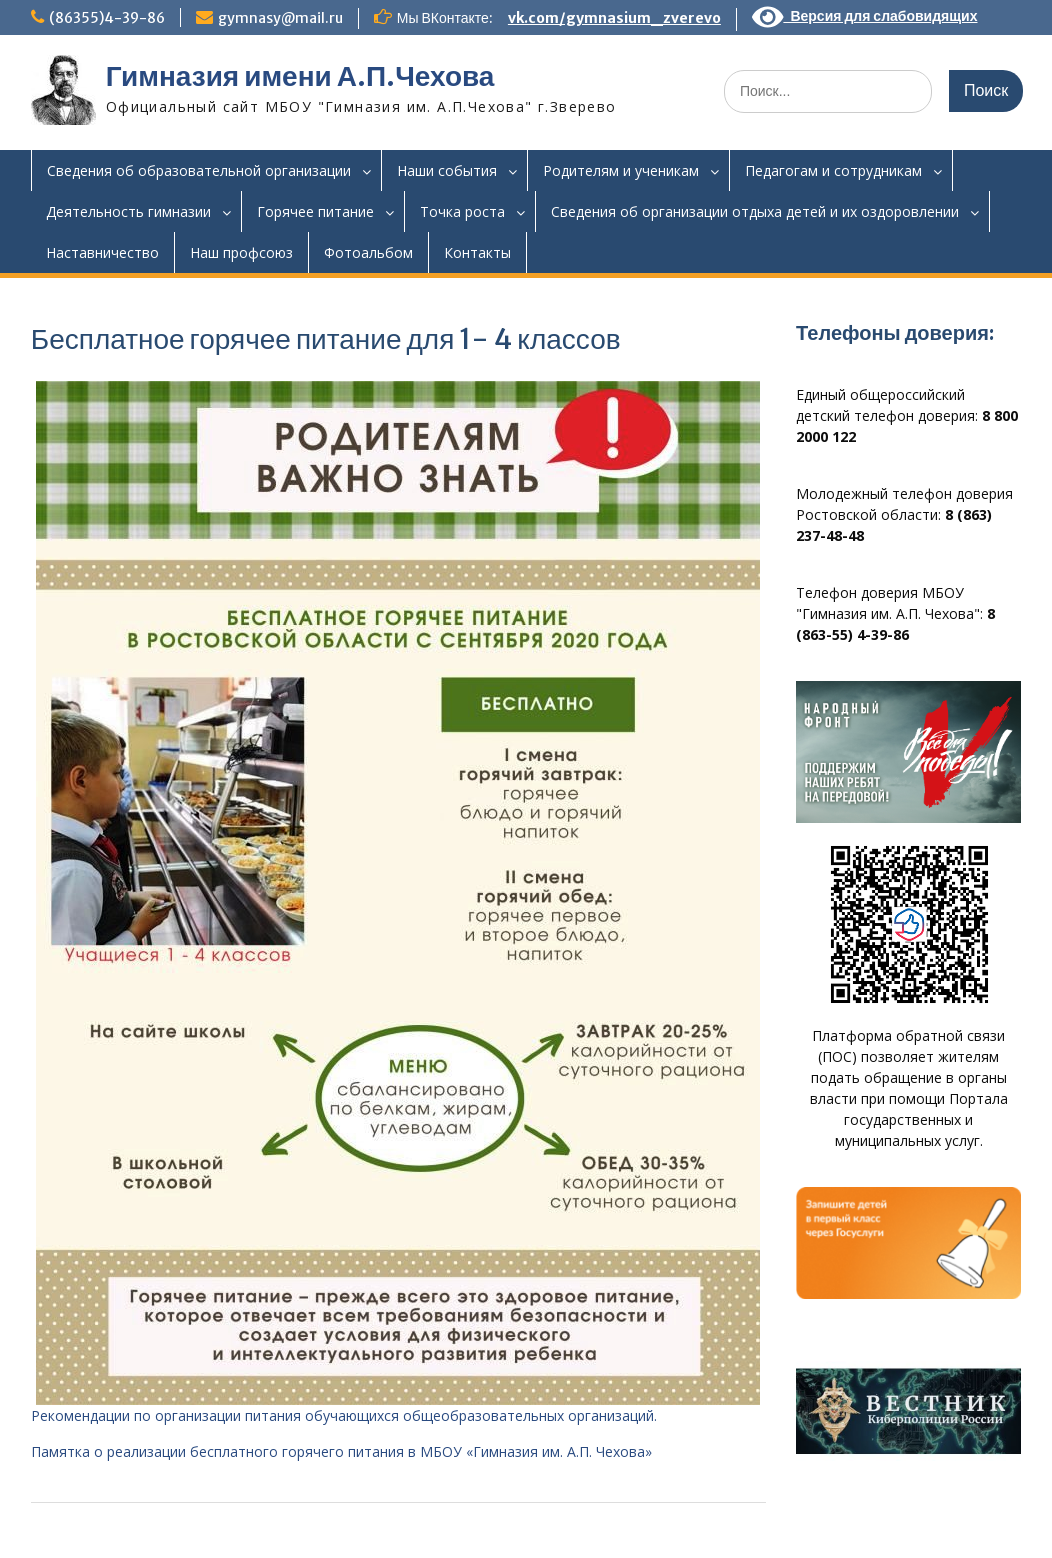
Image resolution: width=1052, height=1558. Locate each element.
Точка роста (462, 211)
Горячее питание (315, 211)
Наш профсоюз (241, 252)
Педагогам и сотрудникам (833, 170)
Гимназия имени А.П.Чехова (300, 76)
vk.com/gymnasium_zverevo (614, 18)
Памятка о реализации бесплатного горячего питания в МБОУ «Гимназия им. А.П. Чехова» (341, 1451)
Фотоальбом (368, 252)
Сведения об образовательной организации (199, 170)
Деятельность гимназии (128, 211)
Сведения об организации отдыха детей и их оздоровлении (755, 211)
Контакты (477, 252)
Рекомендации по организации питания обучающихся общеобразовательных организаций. (344, 1415)
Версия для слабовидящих (865, 16)
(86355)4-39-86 (107, 18)
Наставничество (102, 252)
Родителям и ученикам (621, 170)
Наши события (447, 170)
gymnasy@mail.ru (280, 18)
